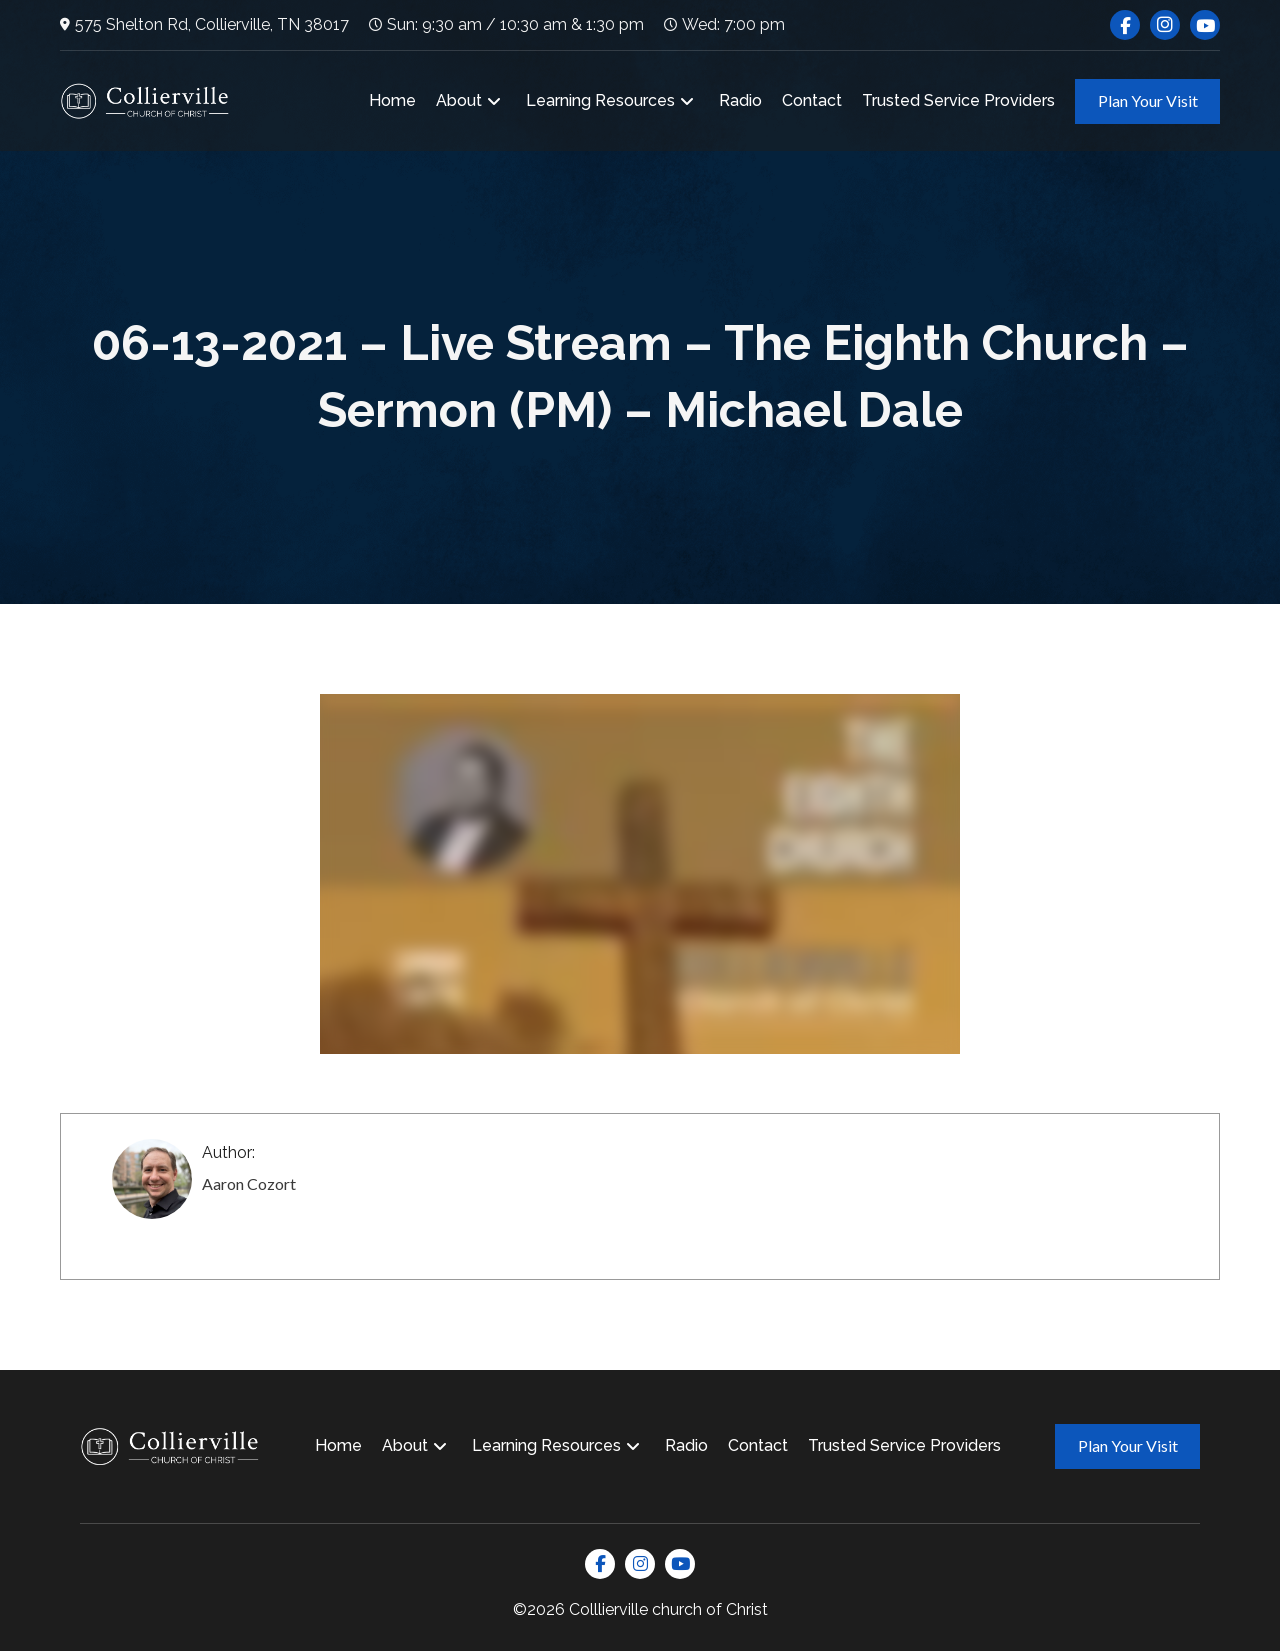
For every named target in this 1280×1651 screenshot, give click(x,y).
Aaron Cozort (249, 1183)
